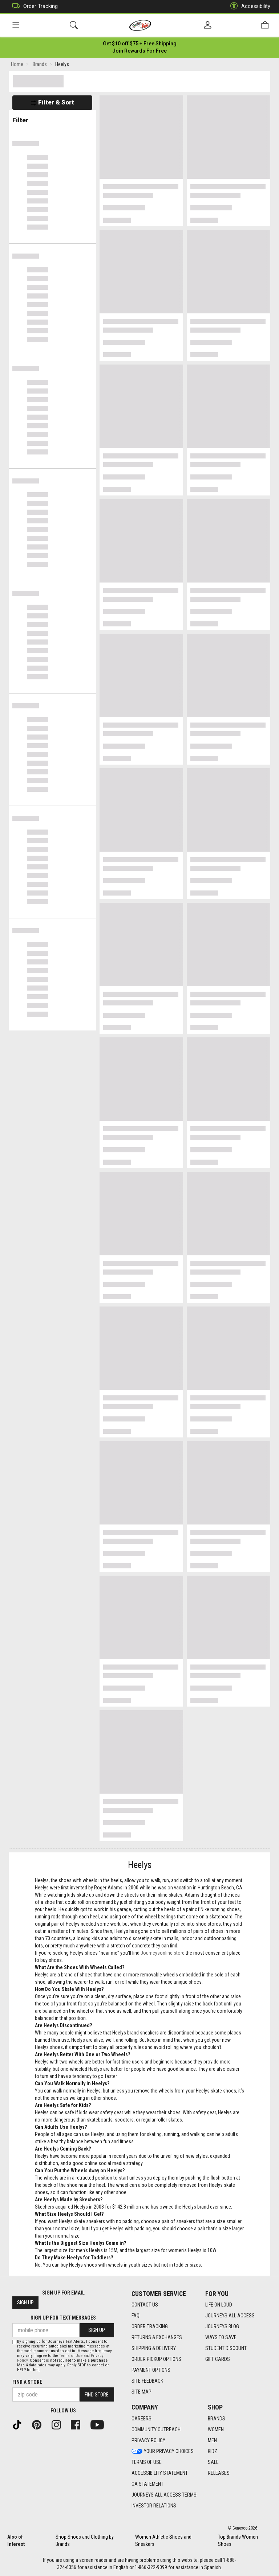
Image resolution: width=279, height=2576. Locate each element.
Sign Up (25, 2302)
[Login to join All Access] (140, 43)
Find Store (97, 2395)
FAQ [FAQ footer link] (136, 2315)
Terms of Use (70, 2355)
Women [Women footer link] (216, 2429)
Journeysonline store (163, 1953)
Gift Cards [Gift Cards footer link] (217, 2359)
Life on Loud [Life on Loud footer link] (218, 2305)
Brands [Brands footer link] (216, 2418)
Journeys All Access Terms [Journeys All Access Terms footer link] (164, 2495)
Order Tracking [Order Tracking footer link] (150, 2326)
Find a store (27, 2382)
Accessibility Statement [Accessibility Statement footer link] (160, 2473)
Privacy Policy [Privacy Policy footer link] (148, 2440)
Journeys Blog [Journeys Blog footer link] (222, 2326)
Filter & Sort (52, 102)
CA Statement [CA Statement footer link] (147, 2484)
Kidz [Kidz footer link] (212, 2451)
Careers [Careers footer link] (141, 2418)
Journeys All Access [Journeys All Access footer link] (230, 2315)
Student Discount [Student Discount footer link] (226, 2348)
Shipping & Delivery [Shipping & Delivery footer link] (154, 2348)
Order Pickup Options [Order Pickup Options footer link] (156, 2359)
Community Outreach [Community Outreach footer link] (156, 2429)
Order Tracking (33, 6)
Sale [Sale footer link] (213, 2462)
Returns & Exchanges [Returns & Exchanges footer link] (157, 2337)
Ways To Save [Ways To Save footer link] (220, 2337)
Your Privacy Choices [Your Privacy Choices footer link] (163, 2451)
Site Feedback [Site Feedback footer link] (147, 2381)
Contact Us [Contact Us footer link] (145, 2305)
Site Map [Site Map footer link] (141, 2392)
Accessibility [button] (248, 6)
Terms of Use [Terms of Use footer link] (147, 2462)
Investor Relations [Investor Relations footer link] (154, 2506)
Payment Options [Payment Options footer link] (151, 2370)
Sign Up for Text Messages (63, 2318)
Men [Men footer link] (212, 2440)
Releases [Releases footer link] (219, 2473)
